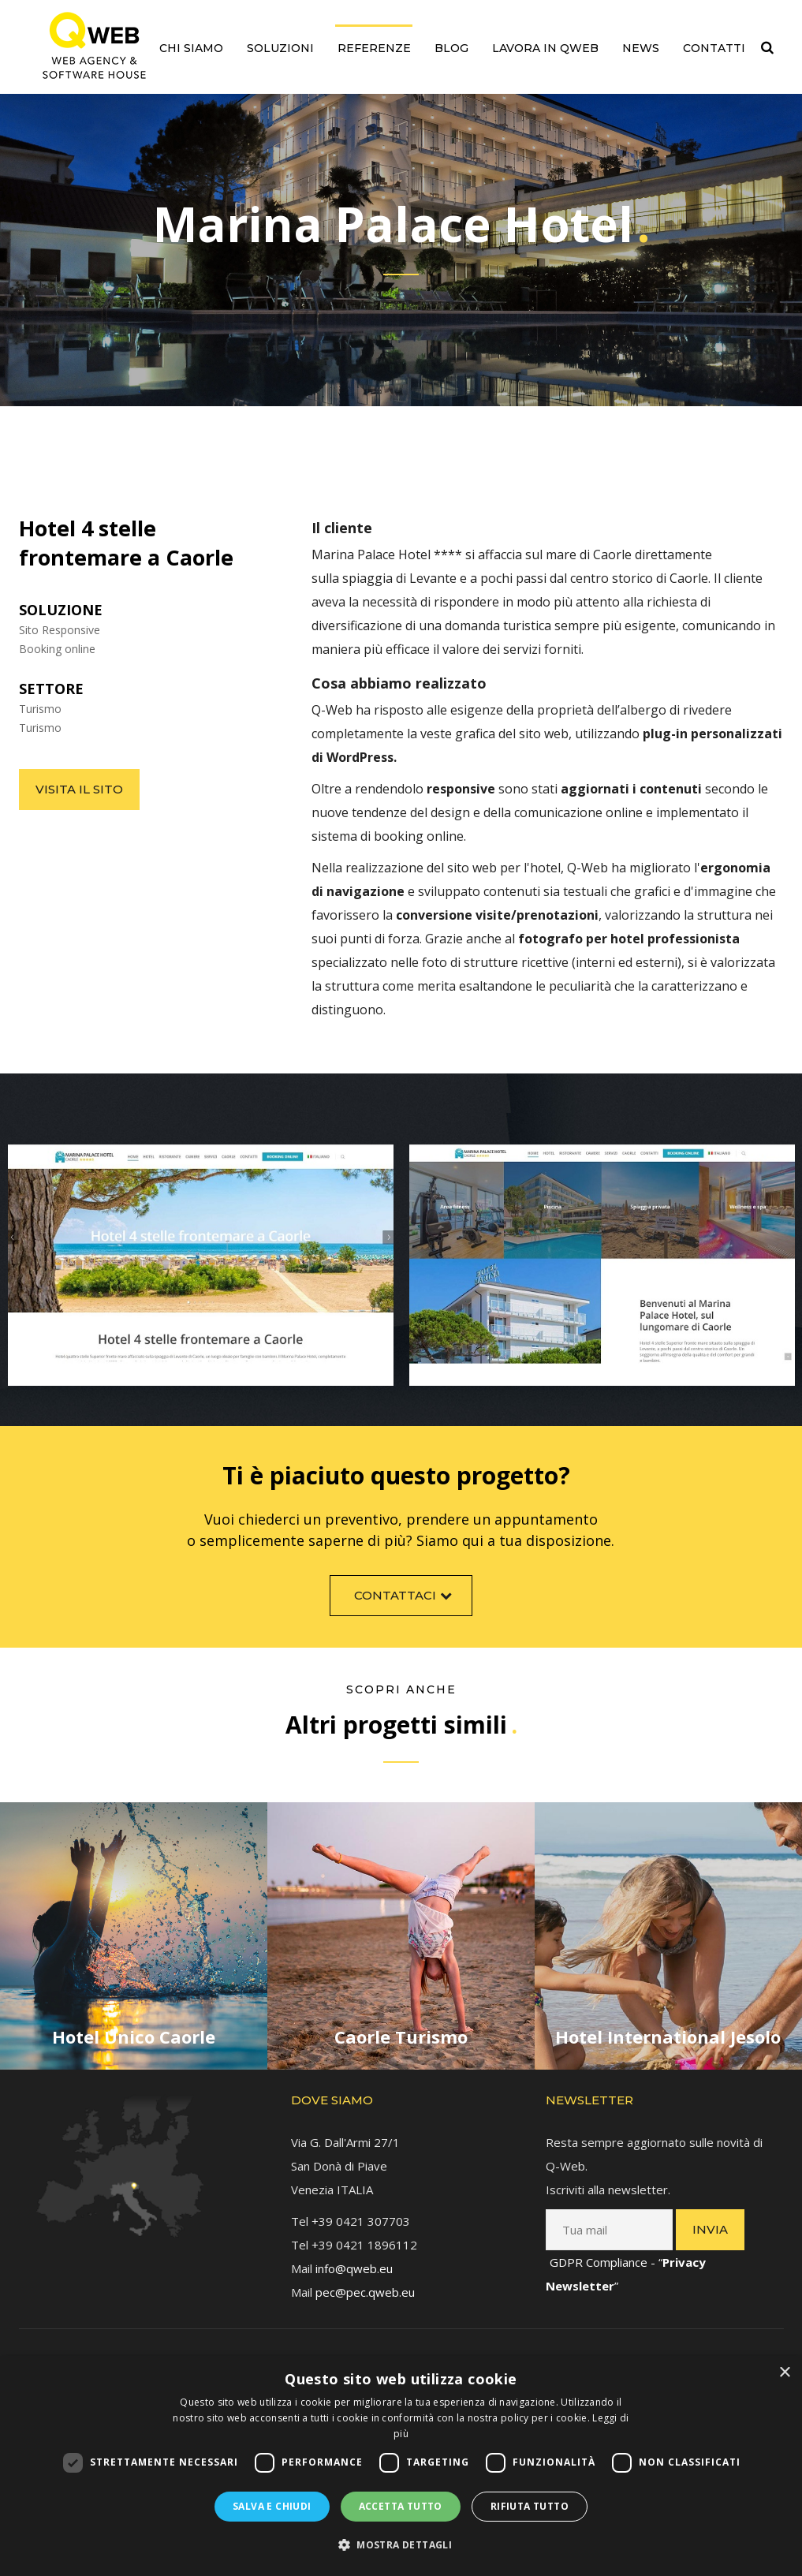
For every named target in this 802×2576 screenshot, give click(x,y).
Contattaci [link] (405, 1609)
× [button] (784, 2373)
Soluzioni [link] (280, 48)
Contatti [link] (714, 48)
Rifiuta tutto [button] (530, 2506)
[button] (401, 2545)
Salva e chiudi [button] (272, 2506)
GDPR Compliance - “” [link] (626, 2259)
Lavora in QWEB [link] (545, 48)
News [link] (640, 48)
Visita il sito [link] (79, 789)
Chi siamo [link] (191, 48)
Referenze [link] (374, 48)
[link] (94, 45)
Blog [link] (451, 48)
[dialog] (401, 2466)
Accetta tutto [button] (400, 2506)
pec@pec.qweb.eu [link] (365, 2277)
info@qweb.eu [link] (354, 2253)
